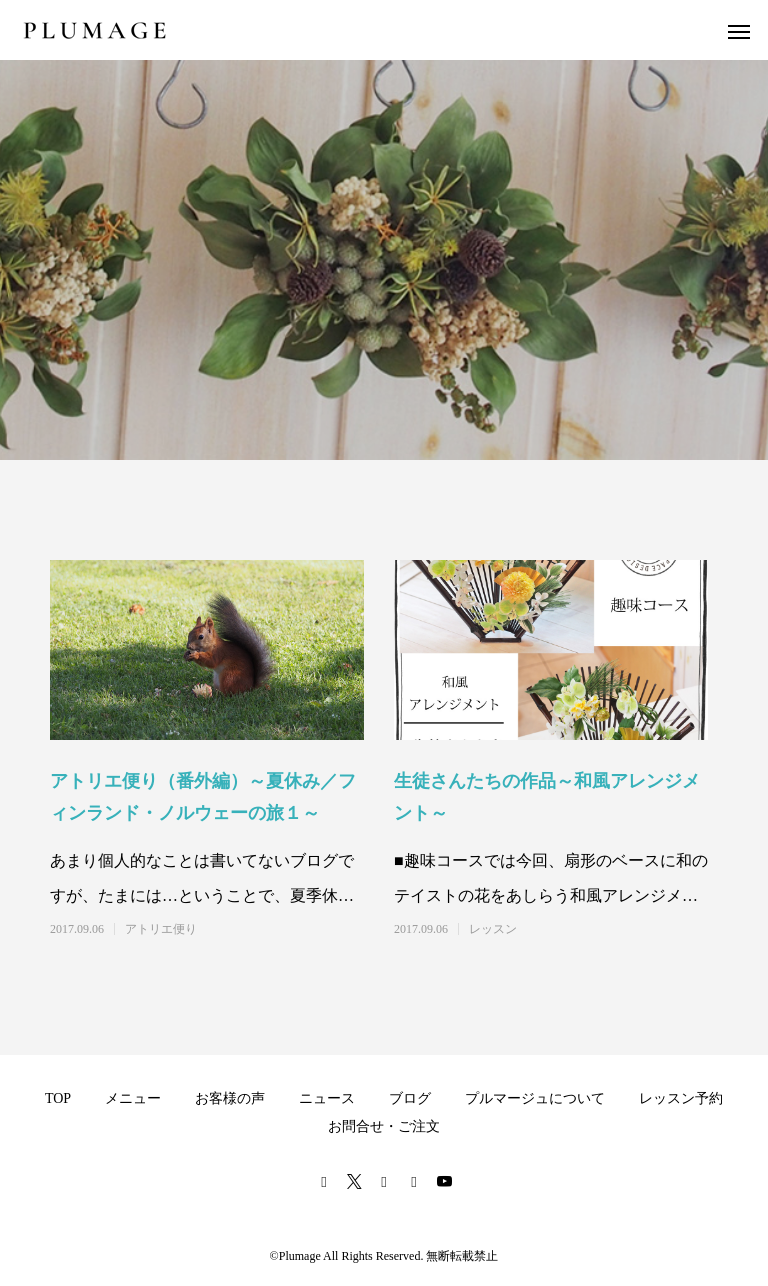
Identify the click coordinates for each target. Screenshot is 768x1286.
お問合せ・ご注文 (384, 1126)
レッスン (493, 929)
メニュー (133, 1098)
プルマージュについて (535, 1098)
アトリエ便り (161, 929)
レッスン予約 (681, 1098)
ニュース (327, 1098)
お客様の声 (230, 1098)
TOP (58, 1098)
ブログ (410, 1098)
